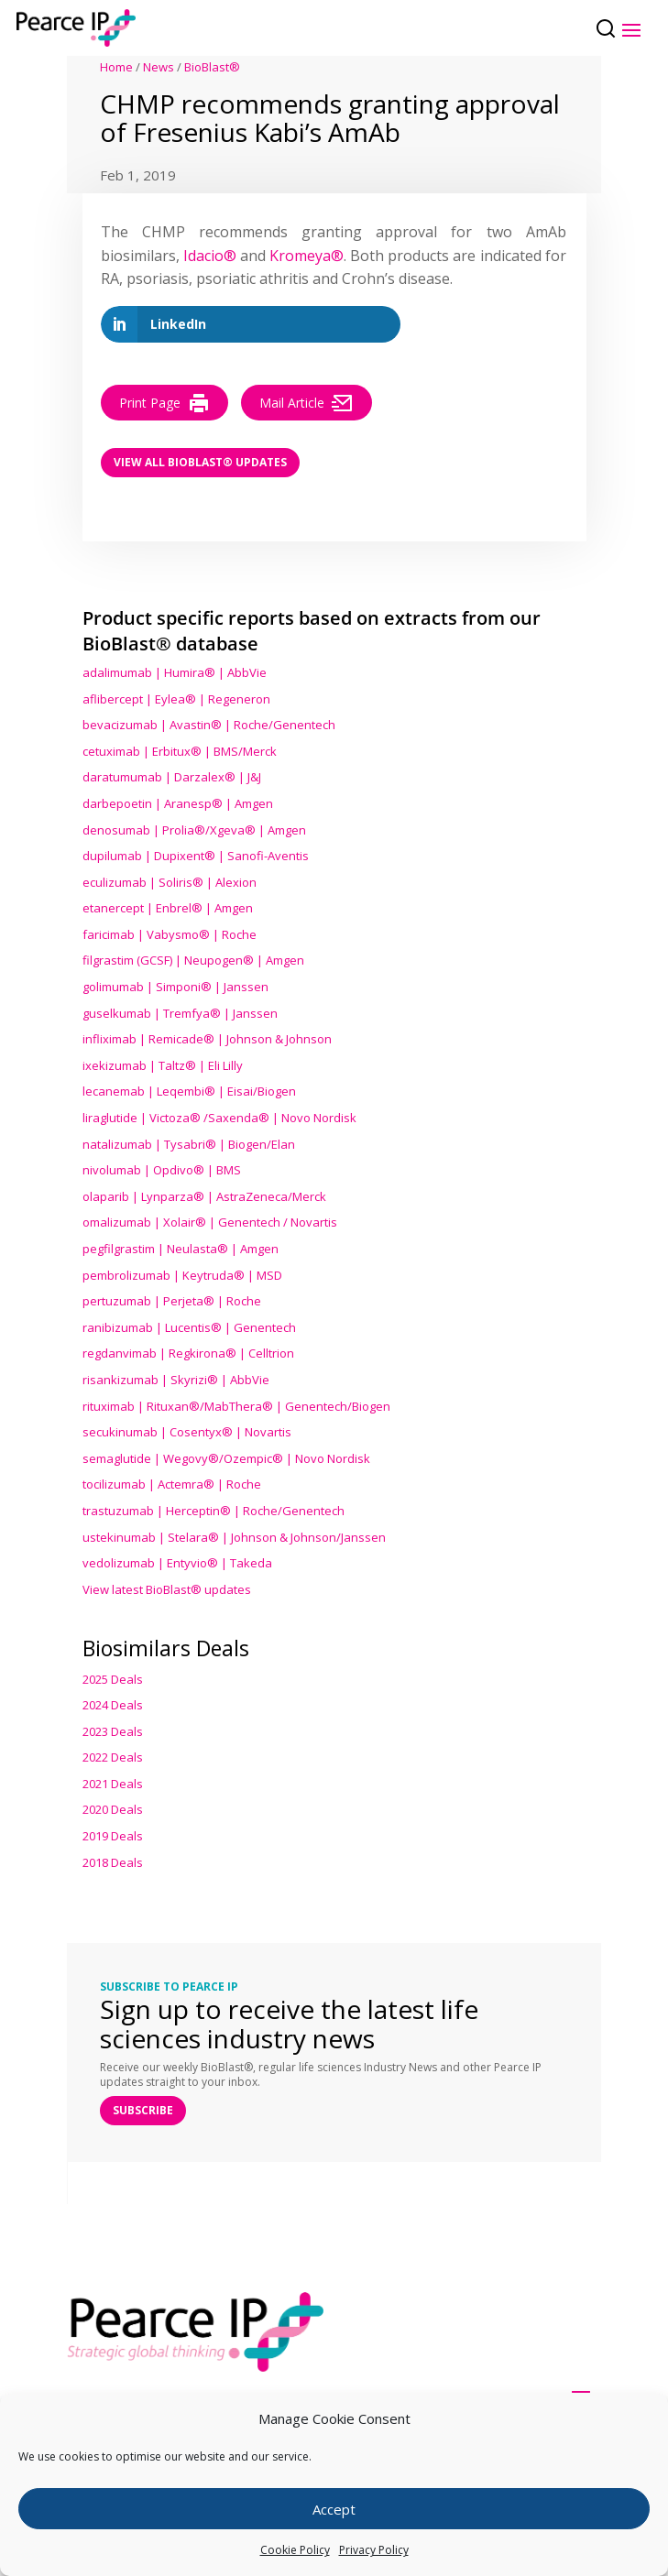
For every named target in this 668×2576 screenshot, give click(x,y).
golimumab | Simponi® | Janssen (175, 986)
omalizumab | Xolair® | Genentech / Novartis (209, 1222)
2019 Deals (112, 1836)
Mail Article (306, 403)
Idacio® (209, 256)
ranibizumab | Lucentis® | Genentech (189, 1327)
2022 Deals (112, 1757)
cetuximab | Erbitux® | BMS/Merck (179, 751)
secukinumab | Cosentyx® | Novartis (186, 1432)
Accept (334, 2509)
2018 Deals (112, 1862)
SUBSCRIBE (143, 2110)
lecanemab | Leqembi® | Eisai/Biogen (189, 1091)
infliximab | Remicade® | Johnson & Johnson (207, 1039)
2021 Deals (112, 1783)
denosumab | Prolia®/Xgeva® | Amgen (194, 830)
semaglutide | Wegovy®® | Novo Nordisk (226, 1458)
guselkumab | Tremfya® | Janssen (180, 1013)
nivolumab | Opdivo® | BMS (161, 1170)
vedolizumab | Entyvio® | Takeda (177, 1563)
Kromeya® (306, 256)
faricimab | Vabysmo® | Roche (169, 934)
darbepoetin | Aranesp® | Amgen (177, 803)
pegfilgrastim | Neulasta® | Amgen (180, 1248)
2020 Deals (112, 1809)
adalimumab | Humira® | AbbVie (174, 672)
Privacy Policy (374, 2550)
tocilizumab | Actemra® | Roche (171, 1484)
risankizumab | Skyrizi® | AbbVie (175, 1379)
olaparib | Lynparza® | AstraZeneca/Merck (204, 1196)
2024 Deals (112, 1705)
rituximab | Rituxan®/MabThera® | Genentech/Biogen (236, 1406)
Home (116, 67)
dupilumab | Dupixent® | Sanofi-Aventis (195, 855)
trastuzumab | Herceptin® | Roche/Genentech (213, 1510)
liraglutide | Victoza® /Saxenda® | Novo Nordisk (219, 1117)
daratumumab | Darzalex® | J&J (171, 777)
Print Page (164, 403)
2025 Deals (112, 1679)
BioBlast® (212, 67)
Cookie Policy (295, 2550)
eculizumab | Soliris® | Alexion (169, 882)
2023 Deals (112, 1731)
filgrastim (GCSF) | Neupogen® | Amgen (193, 960)
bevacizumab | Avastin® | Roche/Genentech (208, 724)
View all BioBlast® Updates (200, 462)
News (158, 67)
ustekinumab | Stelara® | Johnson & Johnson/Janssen (234, 1537)
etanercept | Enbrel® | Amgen (167, 908)
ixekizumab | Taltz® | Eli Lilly (162, 1065)
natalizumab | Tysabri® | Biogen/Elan (188, 1144)
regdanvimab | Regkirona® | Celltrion (188, 1353)
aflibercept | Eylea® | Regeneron (176, 699)
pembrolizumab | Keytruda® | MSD (182, 1275)
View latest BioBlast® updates (166, 1589)
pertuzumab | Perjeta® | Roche (171, 1301)
